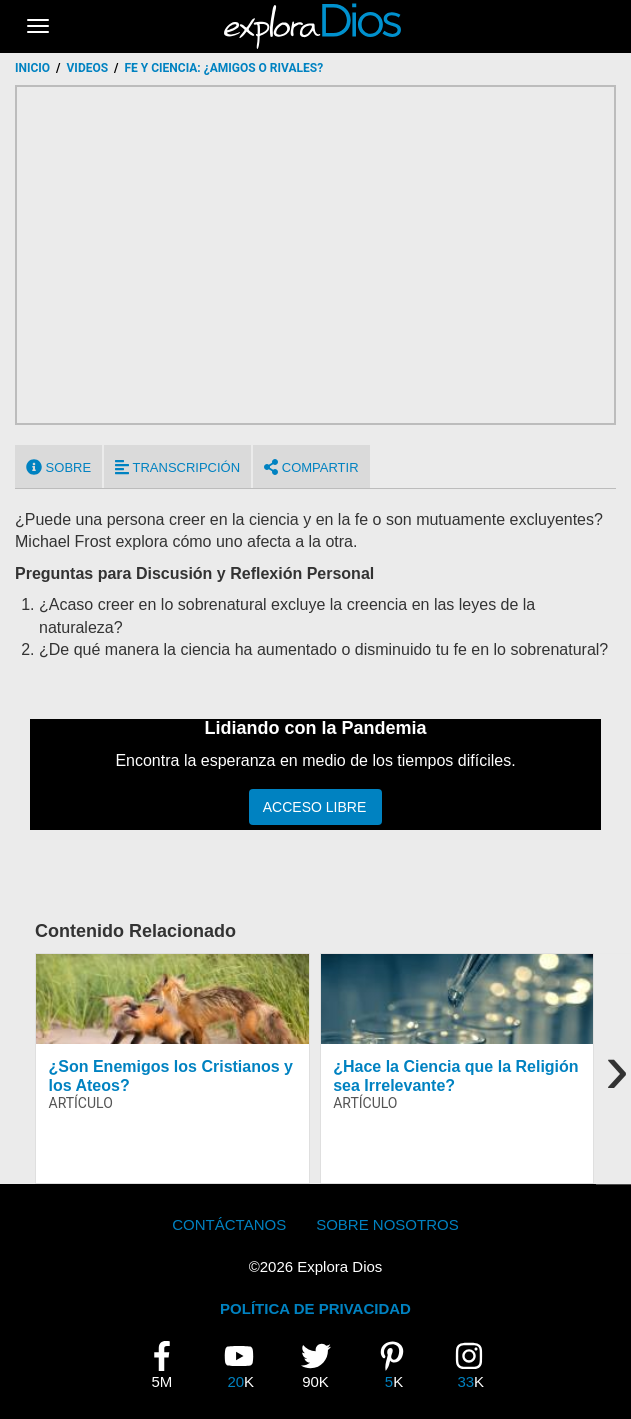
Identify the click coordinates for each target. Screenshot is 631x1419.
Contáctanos (229, 1224)
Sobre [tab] (58, 467)
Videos (88, 68)
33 (476, 1365)
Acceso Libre (314, 807)
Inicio (32, 68)
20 (246, 1365)
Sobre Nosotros (387, 1224)
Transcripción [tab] (177, 467)
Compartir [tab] (311, 467)
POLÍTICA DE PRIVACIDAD (315, 1308)
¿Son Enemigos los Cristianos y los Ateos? (171, 1076)
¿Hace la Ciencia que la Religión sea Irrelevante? (455, 1076)
